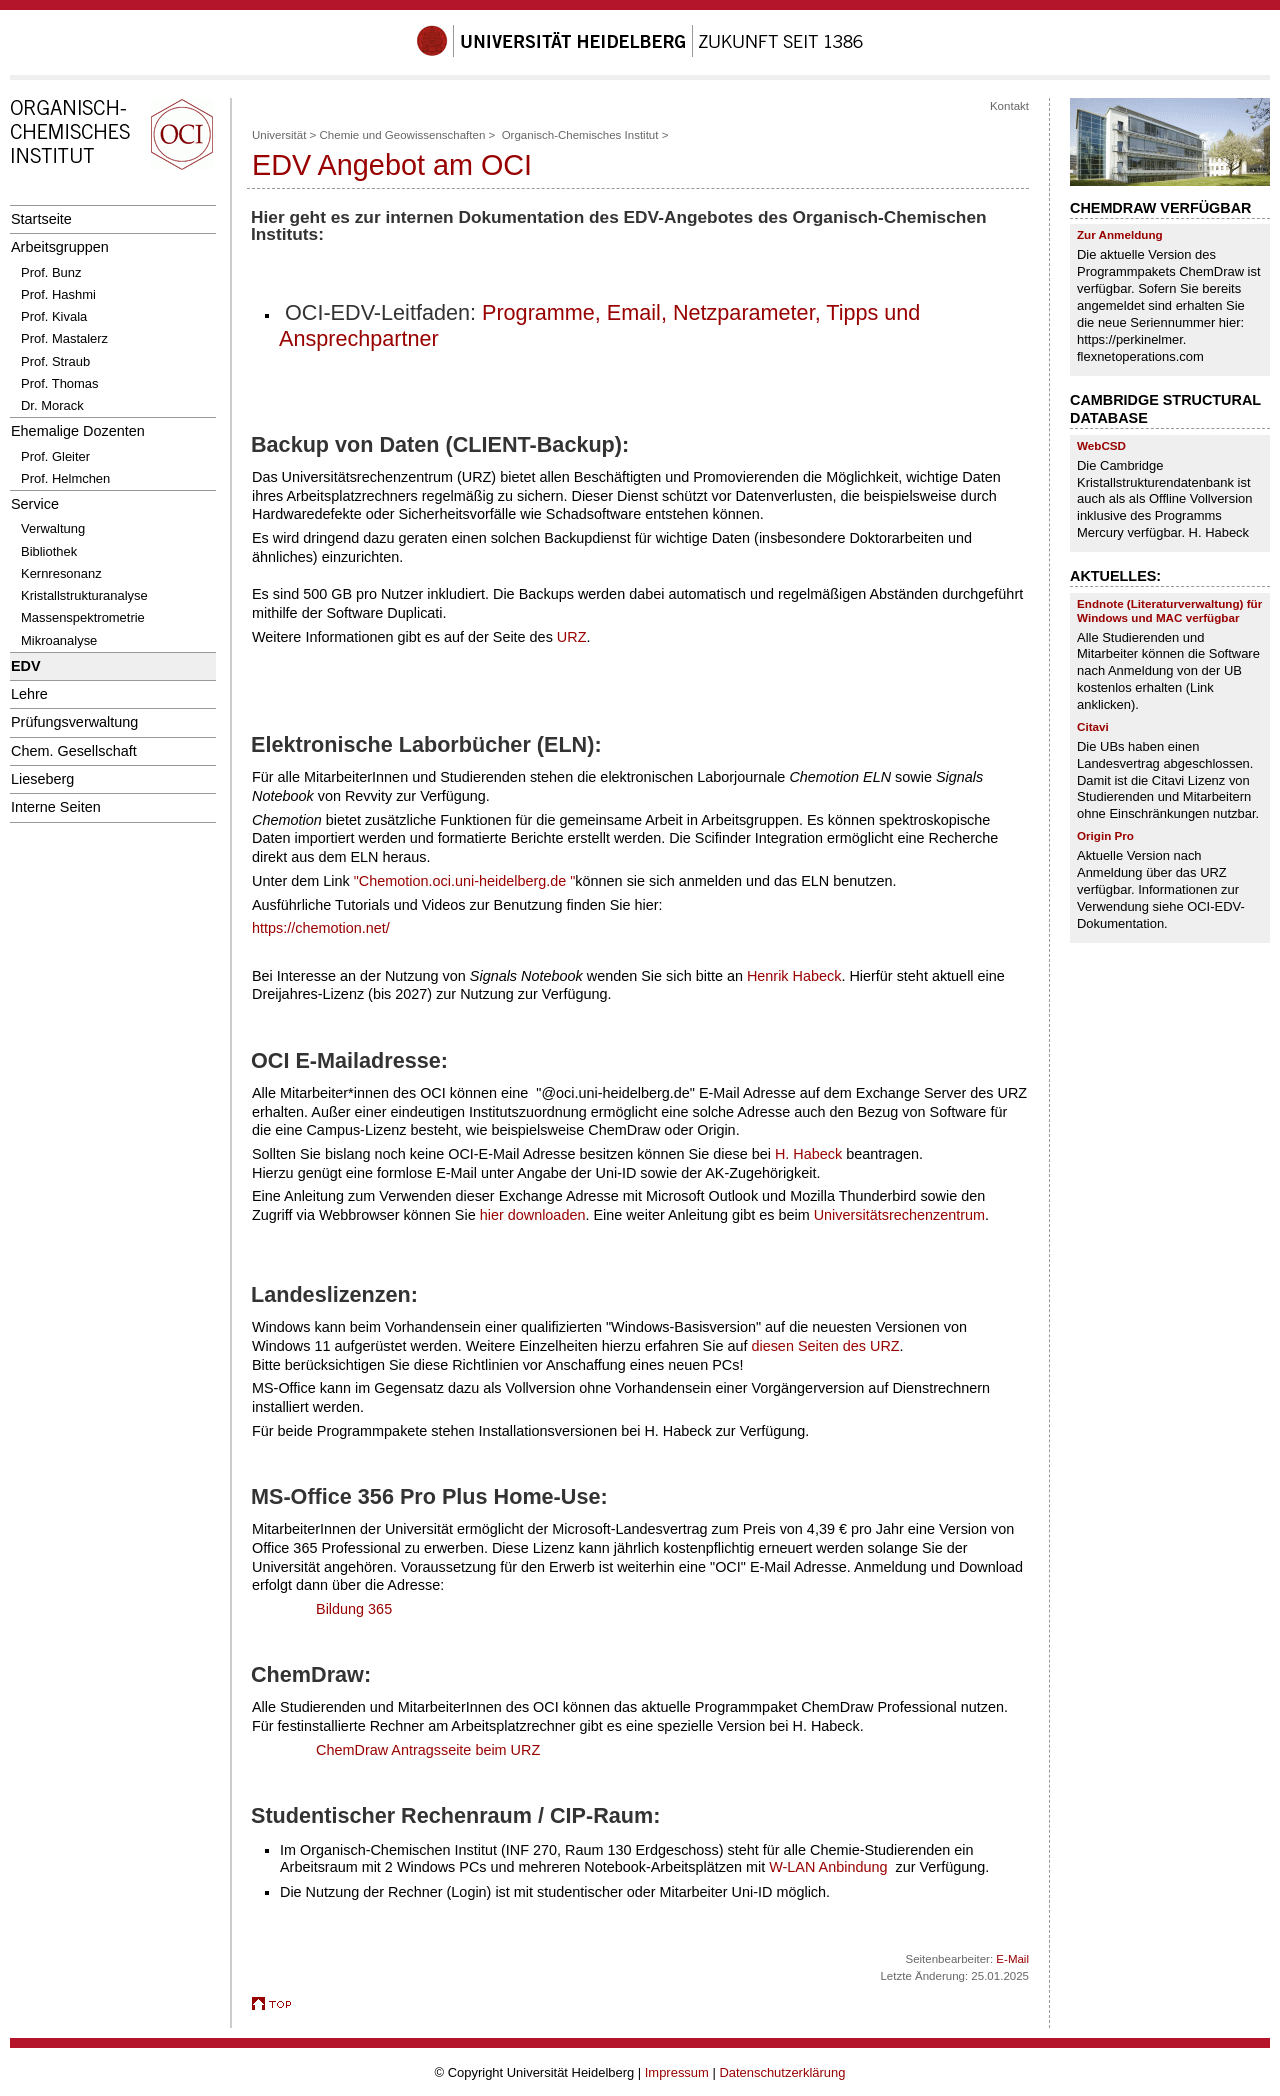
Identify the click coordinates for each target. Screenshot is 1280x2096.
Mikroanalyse (59, 640)
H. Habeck (808, 1154)
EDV (26, 666)
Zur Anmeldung (1120, 234)
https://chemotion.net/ (321, 928)
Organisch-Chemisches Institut (580, 135)
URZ (572, 637)
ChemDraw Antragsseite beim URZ (428, 1750)
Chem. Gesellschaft (74, 751)
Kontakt (1009, 106)
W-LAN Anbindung (828, 1867)
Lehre (29, 694)
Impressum (677, 2072)
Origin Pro (1105, 835)
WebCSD (1101, 445)
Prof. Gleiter (55, 456)
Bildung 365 (354, 1609)
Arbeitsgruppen (60, 247)
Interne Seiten (56, 807)
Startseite (41, 219)
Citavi (1093, 726)
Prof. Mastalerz (64, 338)
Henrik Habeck (794, 976)
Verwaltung (53, 528)
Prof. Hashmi (58, 294)
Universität (279, 135)
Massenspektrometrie (83, 617)
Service (35, 504)
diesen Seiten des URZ (825, 1346)
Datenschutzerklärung (782, 2072)
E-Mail (1012, 1959)
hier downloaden (533, 1215)
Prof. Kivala (54, 316)
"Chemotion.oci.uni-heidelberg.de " (465, 881)
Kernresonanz (61, 573)
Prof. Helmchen (65, 478)
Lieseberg (42, 779)
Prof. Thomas (60, 383)
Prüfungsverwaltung (74, 722)
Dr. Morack (52, 405)
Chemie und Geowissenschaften (403, 135)
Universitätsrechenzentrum (899, 1215)
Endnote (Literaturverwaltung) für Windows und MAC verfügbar (1169, 610)
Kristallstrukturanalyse (84, 595)
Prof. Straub (55, 361)
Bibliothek (49, 551)
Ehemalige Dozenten (78, 431)
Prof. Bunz (51, 272)
